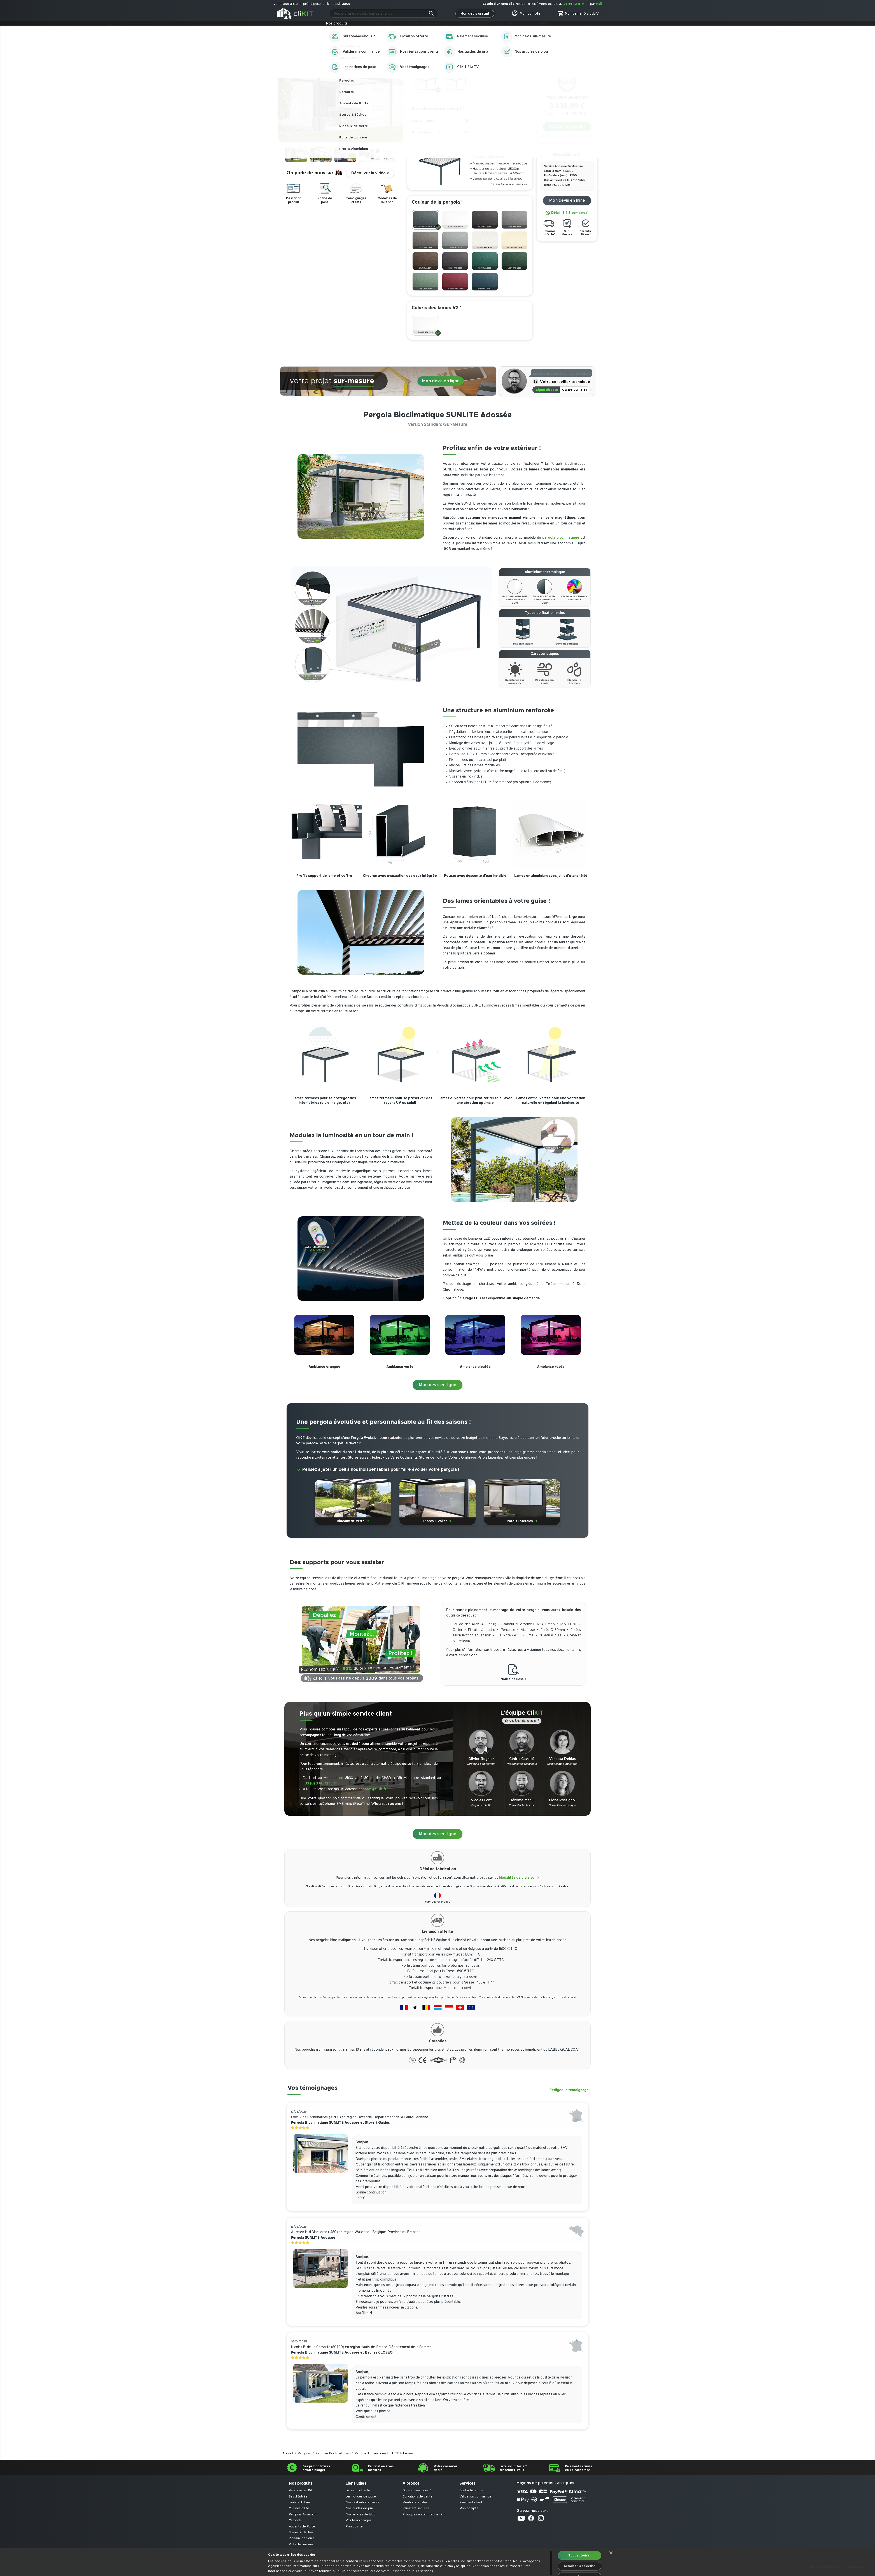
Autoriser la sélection (579, 2557)
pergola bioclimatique (560, 542)
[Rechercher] (384, 13)
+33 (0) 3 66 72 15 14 (320, 1788)
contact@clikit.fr (372, 1793)
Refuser (579, 2567)
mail (599, 3)
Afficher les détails (472, 2571)
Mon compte (468, 2512)
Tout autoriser (579, 2546)
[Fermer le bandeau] (610, 2543)
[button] (341, 25)
